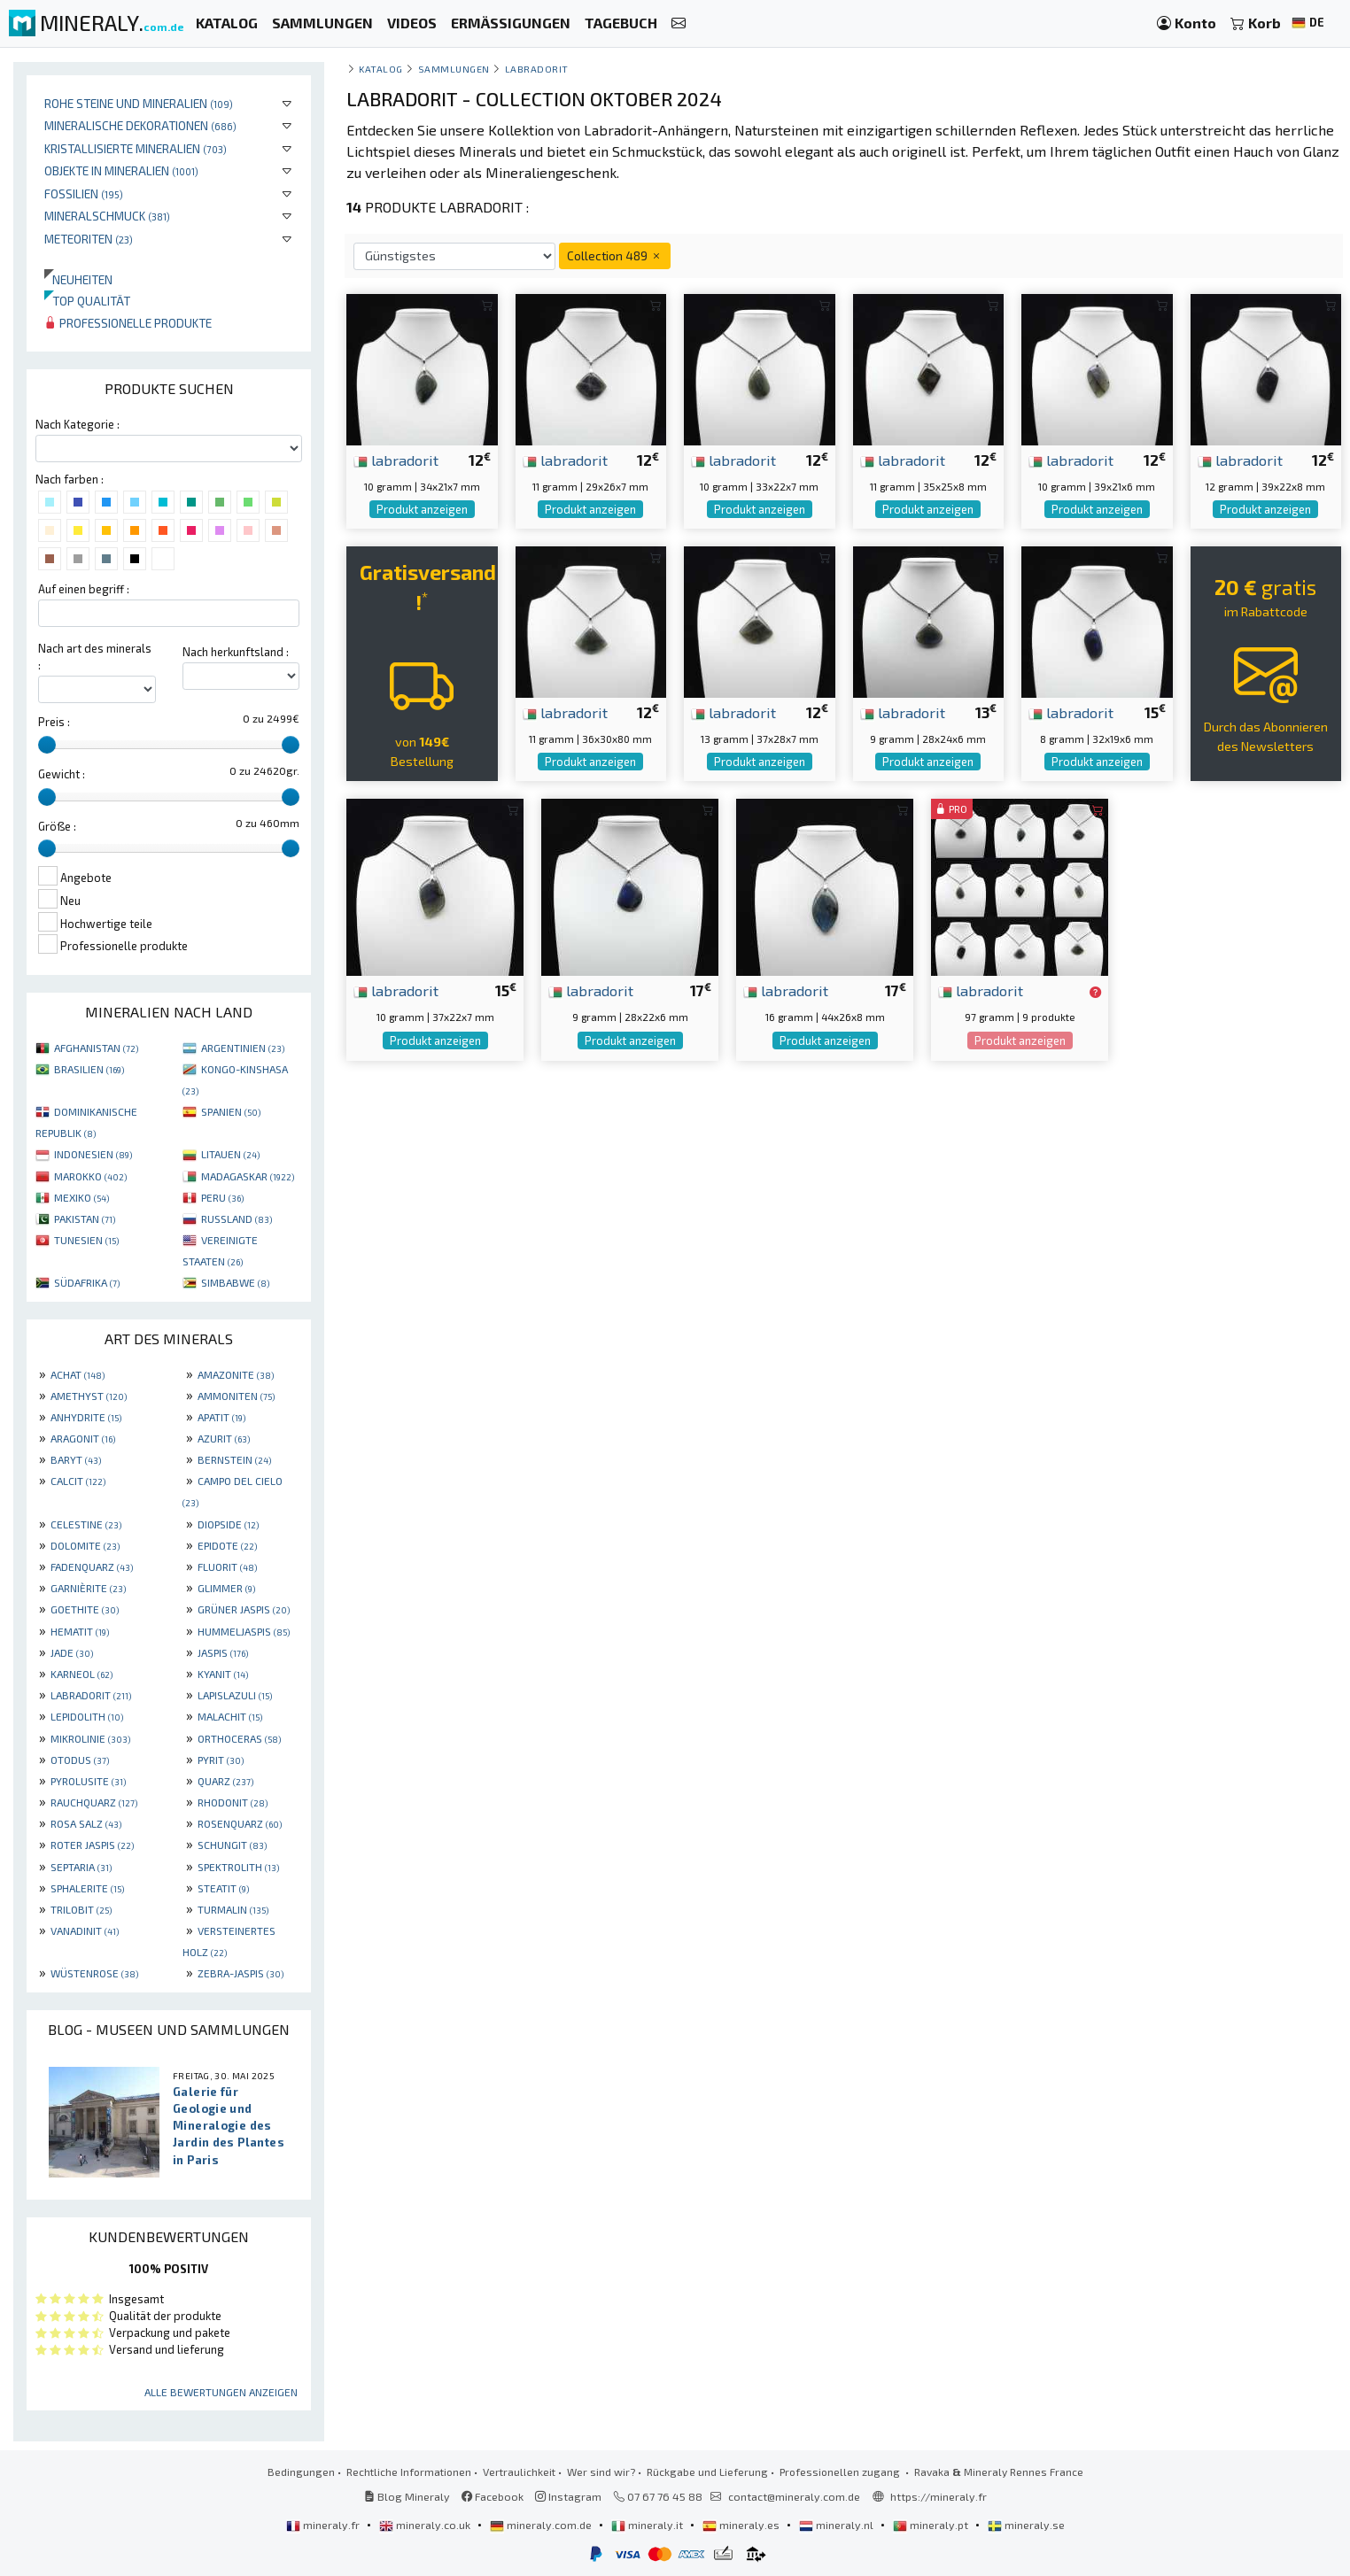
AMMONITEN (236, 1395)
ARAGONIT (82, 1438)
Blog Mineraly (407, 2496)
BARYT (75, 1459)
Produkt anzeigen (422, 509)
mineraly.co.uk (426, 2524)
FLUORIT (227, 1566)
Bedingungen (301, 2471)
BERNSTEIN (234, 1459)
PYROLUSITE (88, 1781)
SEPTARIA (81, 1866)
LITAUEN (230, 1154)
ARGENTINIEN (242, 1047)
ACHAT (77, 1374)
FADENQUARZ (91, 1566)
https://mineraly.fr (938, 2496)
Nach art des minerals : (94, 656)
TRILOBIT (81, 1909)
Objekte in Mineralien (121, 170)
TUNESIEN (86, 1240)
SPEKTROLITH (238, 1866)
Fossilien (83, 193)
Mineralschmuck (107, 215)
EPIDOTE (227, 1545)
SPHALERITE (87, 1888)
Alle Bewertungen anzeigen (221, 2392)
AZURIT (224, 1438)
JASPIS (223, 1652)
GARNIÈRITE (88, 1588)
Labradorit (537, 68)
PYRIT (221, 1759)
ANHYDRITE (85, 1417)
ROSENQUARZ (240, 1823)
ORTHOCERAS (239, 1738)
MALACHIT (230, 1716)
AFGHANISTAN (96, 1047)
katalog (381, 68)
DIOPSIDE (228, 1524)
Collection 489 (615, 255)
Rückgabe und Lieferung (707, 2471)
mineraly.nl (837, 2524)
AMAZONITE (236, 1374)
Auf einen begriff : (83, 589)
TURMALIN (233, 1909)
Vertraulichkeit (519, 2471)
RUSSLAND (236, 1218)
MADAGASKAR (247, 1176)
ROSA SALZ (85, 1823)
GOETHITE (84, 1609)
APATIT (221, 1417)
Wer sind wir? (601, 2471)
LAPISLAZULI (235, 1695)
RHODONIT (233, 1802)
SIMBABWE (235, 1282)
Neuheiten (78, 279)
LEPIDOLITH (86, 1716)
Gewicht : (61, 774)
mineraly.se (1026, 2524)
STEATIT (223, 1888)
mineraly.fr (324, 2524)
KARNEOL (81, 1673)
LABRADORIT (90, 1695)
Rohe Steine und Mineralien (138, 103)
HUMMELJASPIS (244, 1631)
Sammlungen (454, 68)
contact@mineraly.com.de (794, 2496)
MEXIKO (81, 1197)
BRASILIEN (89, 1069)
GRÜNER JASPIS (244, 1609)
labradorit (395, 459)
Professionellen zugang (841, 2471)
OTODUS (79, 1759)
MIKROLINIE (90, 1738)
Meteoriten (88, 238)
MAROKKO (90, 1176)
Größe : (57, 826)
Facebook (493, 2496)
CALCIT (77, 1480)
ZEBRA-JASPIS (240, 1973)
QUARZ (225, 1781)
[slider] (47, 745)
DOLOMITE (85, 1545)
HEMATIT (79, 1631)
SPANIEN (230, 1111)
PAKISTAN (84, 1218)
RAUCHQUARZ (93, 1802)
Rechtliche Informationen (408, 2471)
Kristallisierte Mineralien (135, 148)
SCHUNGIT (232, 1844)
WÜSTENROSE (94, 1973)
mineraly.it (648, 2524)
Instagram (568, 2496)
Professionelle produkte (128, 322)
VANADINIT (84, 1930)
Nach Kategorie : (77, 424)
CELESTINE (85, 1524)
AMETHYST (88, 1395)
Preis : (54, 722)
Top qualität (87, 300)
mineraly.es (742, 2524)
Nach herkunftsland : (235, 652)
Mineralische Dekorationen (140, 125)
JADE (71, 1652)
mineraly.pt (932, 2524)
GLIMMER (226, 1588)
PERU (222, 1197)
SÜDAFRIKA (87, 1282)
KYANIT (223, 1673)
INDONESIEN (93, 1154)
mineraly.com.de (542, 2524)
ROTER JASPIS (92, 1844)
